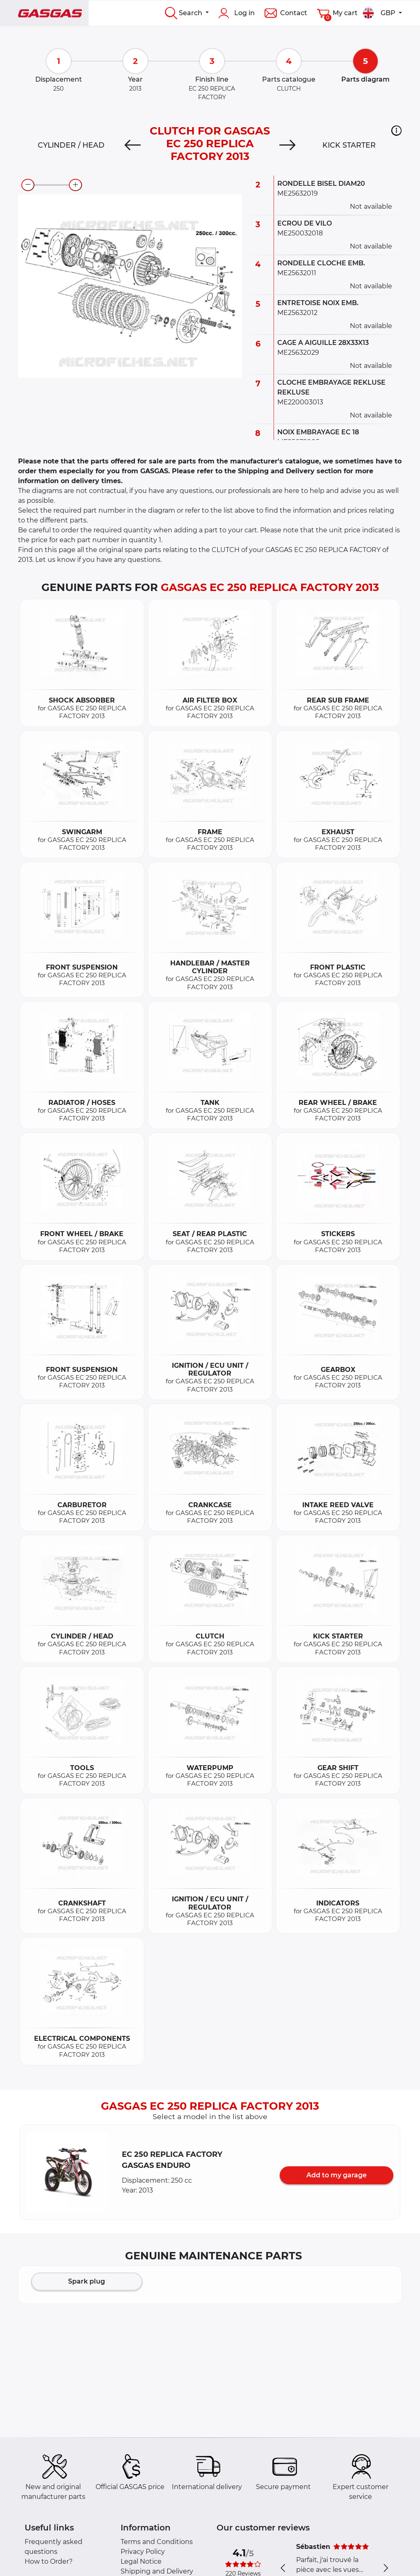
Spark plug (86, 2281)
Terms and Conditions (157, 2542)
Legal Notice (141, 2561)
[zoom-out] (27, 185)
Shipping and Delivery (157, 2571)
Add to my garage (336, 2175)
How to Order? (49, 2561)
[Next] (287, 145)
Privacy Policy (143, 2551)
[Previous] (132, 145)
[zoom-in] (75, 185)
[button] (396, 130)
